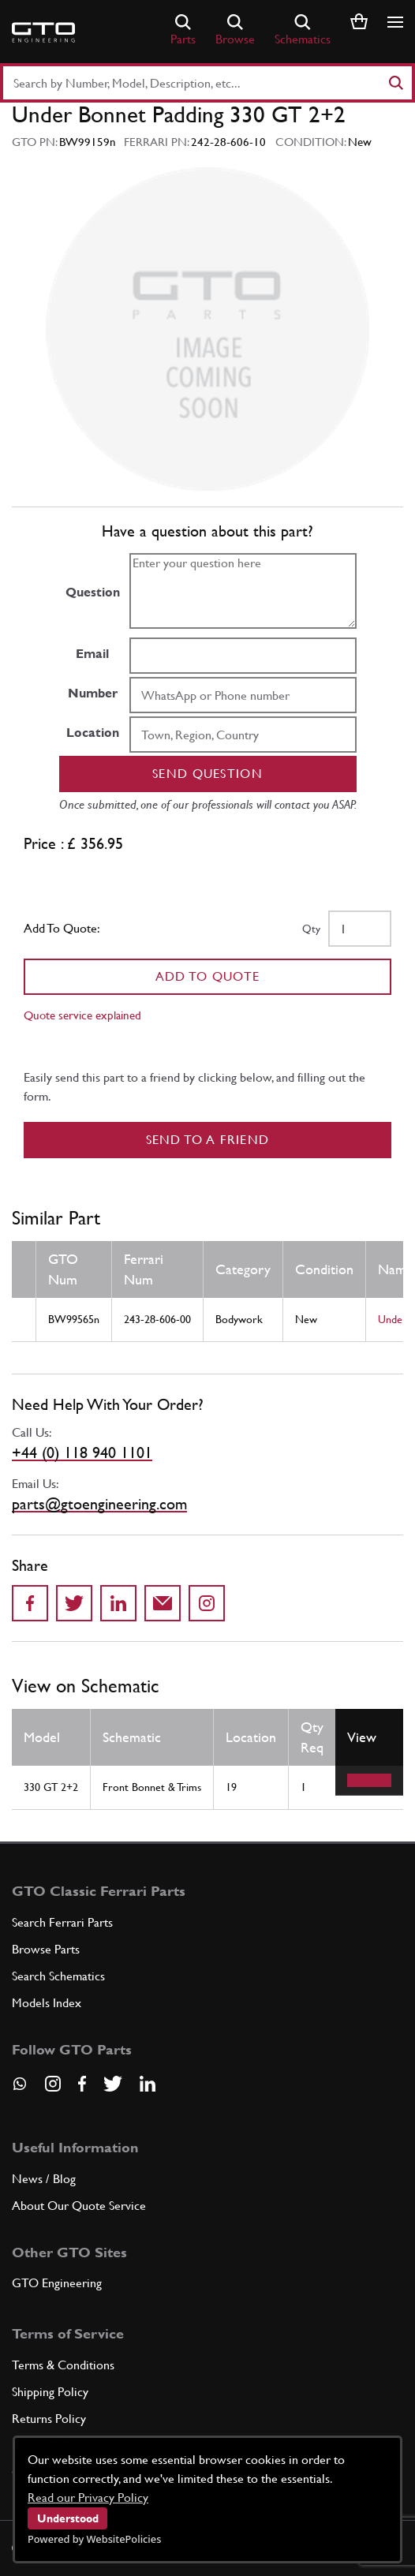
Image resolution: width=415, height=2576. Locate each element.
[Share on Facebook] (30, 1603)
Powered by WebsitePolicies (94, 2539)
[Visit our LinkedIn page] (147, 2083)
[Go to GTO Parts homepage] (43, 32)
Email (92, 653)
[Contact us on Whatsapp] (20, 2089)
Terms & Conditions (63, 2364)
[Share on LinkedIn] (118, 1603)
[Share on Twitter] (74, 1603)
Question (92, 592)
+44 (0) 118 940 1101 (82, 1452)
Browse (235, 30)
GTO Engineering (57, 2282)
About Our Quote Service (79, 2205)
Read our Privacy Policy (88, 2497)
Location (92, 732)
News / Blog (44, 2178)
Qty (311, 928)
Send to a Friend (208, 1139)
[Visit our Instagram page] (53, 2083)
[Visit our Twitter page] (112, 2083)
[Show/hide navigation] (395, 22)
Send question (207, 773)
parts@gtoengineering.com (99, 1503)
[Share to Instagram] (207, 1603)
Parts (183, 30)
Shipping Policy (50, 2391)
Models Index (46, 2002)
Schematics (303, 30)
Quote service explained (82, 1015)
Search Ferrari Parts (62, 1922)
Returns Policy (49, 2418)
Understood (68, 2518)
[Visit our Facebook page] (82, 2083)
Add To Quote (207, 976)
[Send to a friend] (162, 1603)
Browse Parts (46, 1949)
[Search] (395, 83)
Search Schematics (58, 1975)
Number (93, 693)
